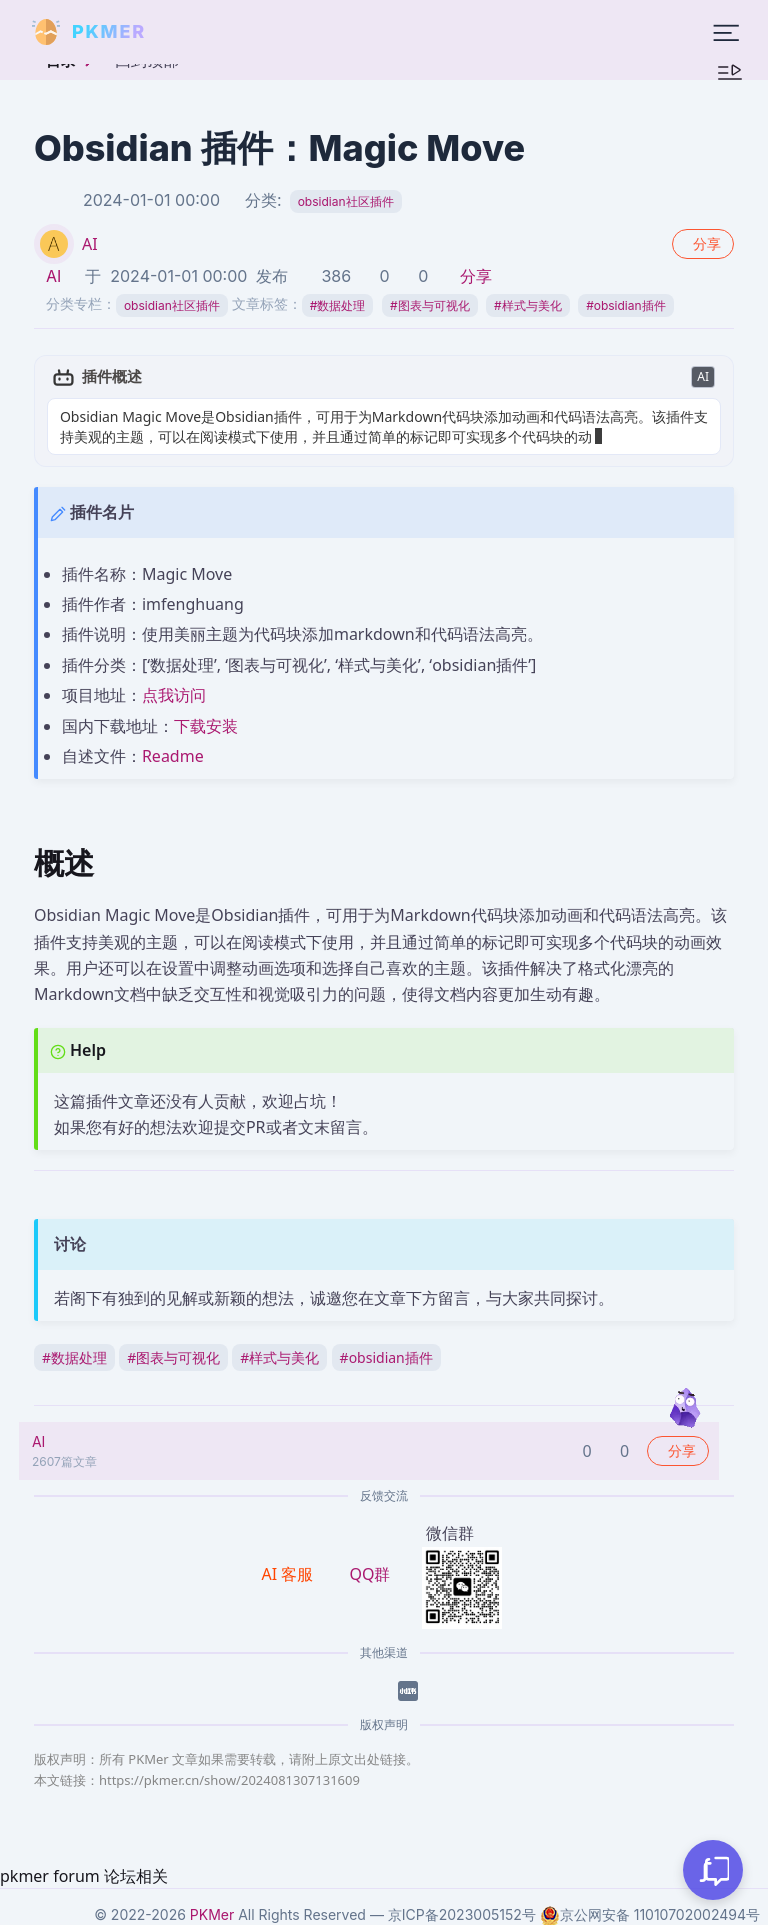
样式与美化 (528, 305)
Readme (173, 756)
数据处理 (338, 305)
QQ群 (369, 1574)
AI (90, 244)
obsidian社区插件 (346, 201)
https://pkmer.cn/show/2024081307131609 (229, 1780)
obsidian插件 (625, 305)
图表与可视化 (430, 305)
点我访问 (174, 695)
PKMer (212, 1914)
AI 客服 (290, 1574)
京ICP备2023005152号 (462, 1914)
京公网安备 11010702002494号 (650, 1915)
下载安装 (206, 726)
